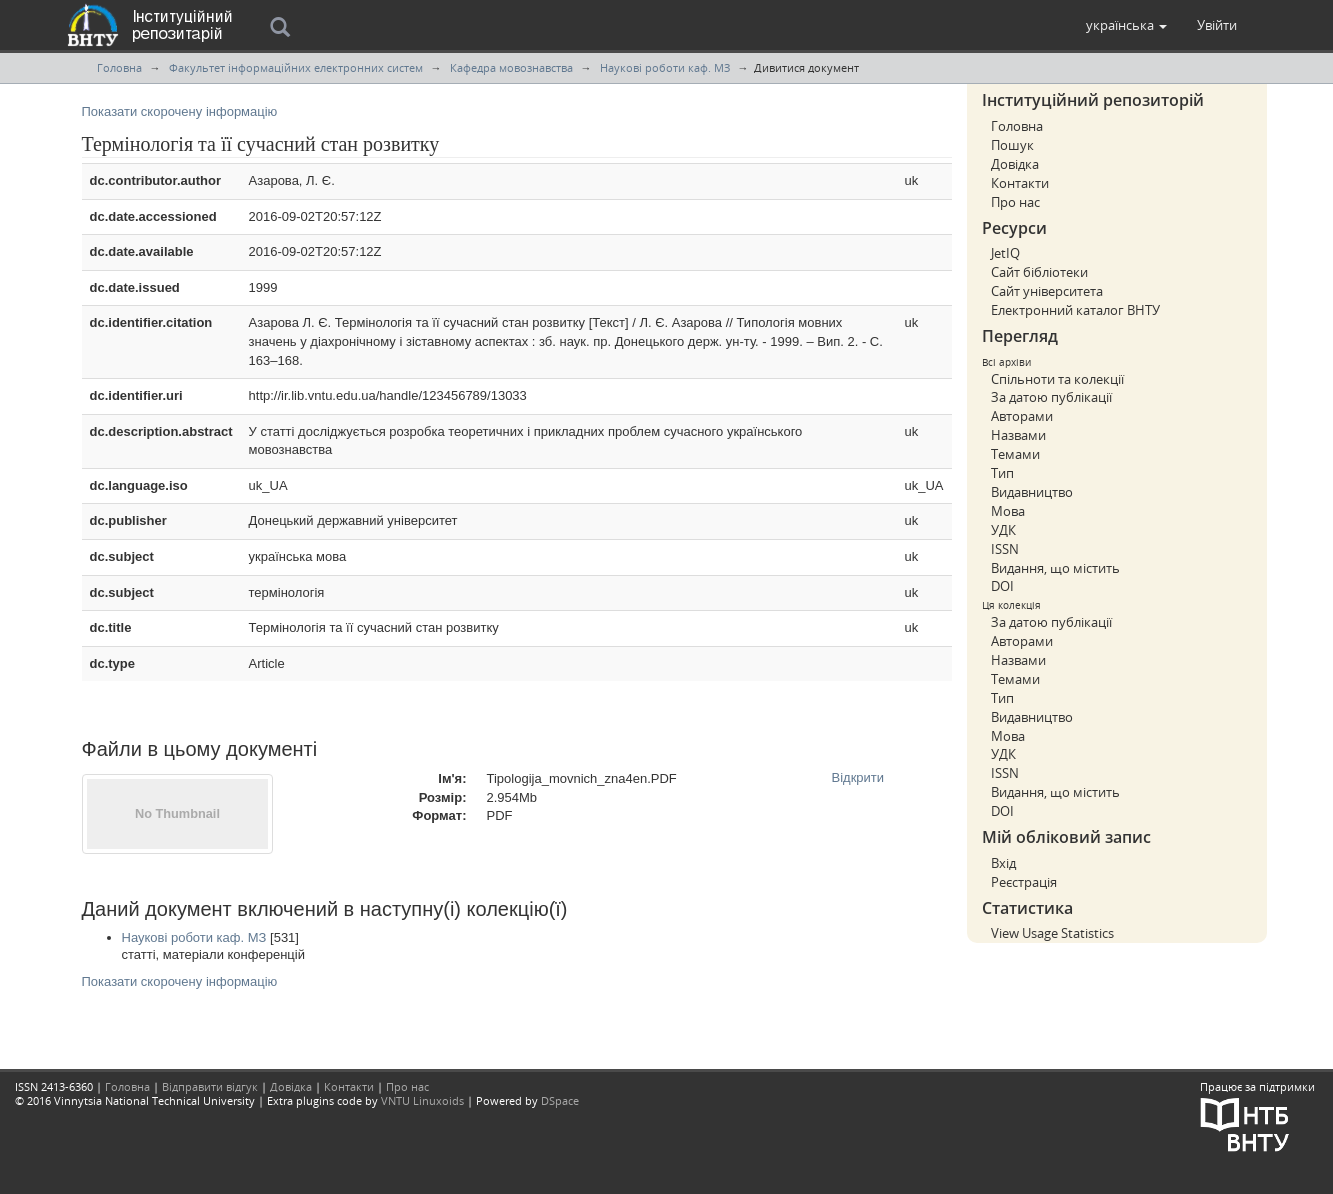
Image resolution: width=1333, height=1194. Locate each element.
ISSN (1005, 549)
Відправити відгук (210, 1086)
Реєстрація (1024, 882)
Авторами (1022, 416)
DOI (1002, 586)
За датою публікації (1051, 397)
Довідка (1015, 164)
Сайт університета (1047, 291)
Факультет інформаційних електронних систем (296, 67)
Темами (1015, 454)
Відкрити (858, 777)
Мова (1008, 511)
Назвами (1018, 435)
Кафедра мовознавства (511, 67)
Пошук (1012, 145)
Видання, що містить (1055, 568)
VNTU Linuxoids (422, 1100)
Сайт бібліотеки (1039, 272)
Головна (119, 67)
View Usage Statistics (1052, 933)
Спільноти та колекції (1057, 379)
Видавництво (1032, 492)
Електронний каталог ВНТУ (1075, 310)
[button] (1126, 25)
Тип (1002, 473)
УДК (1003, 530)
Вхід (1003, 863)
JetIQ (1005, 253)
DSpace (560, 1100)
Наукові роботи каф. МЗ (665, 67)
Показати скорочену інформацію (180, 111)
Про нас (1015, 202)
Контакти (1020, 183)
